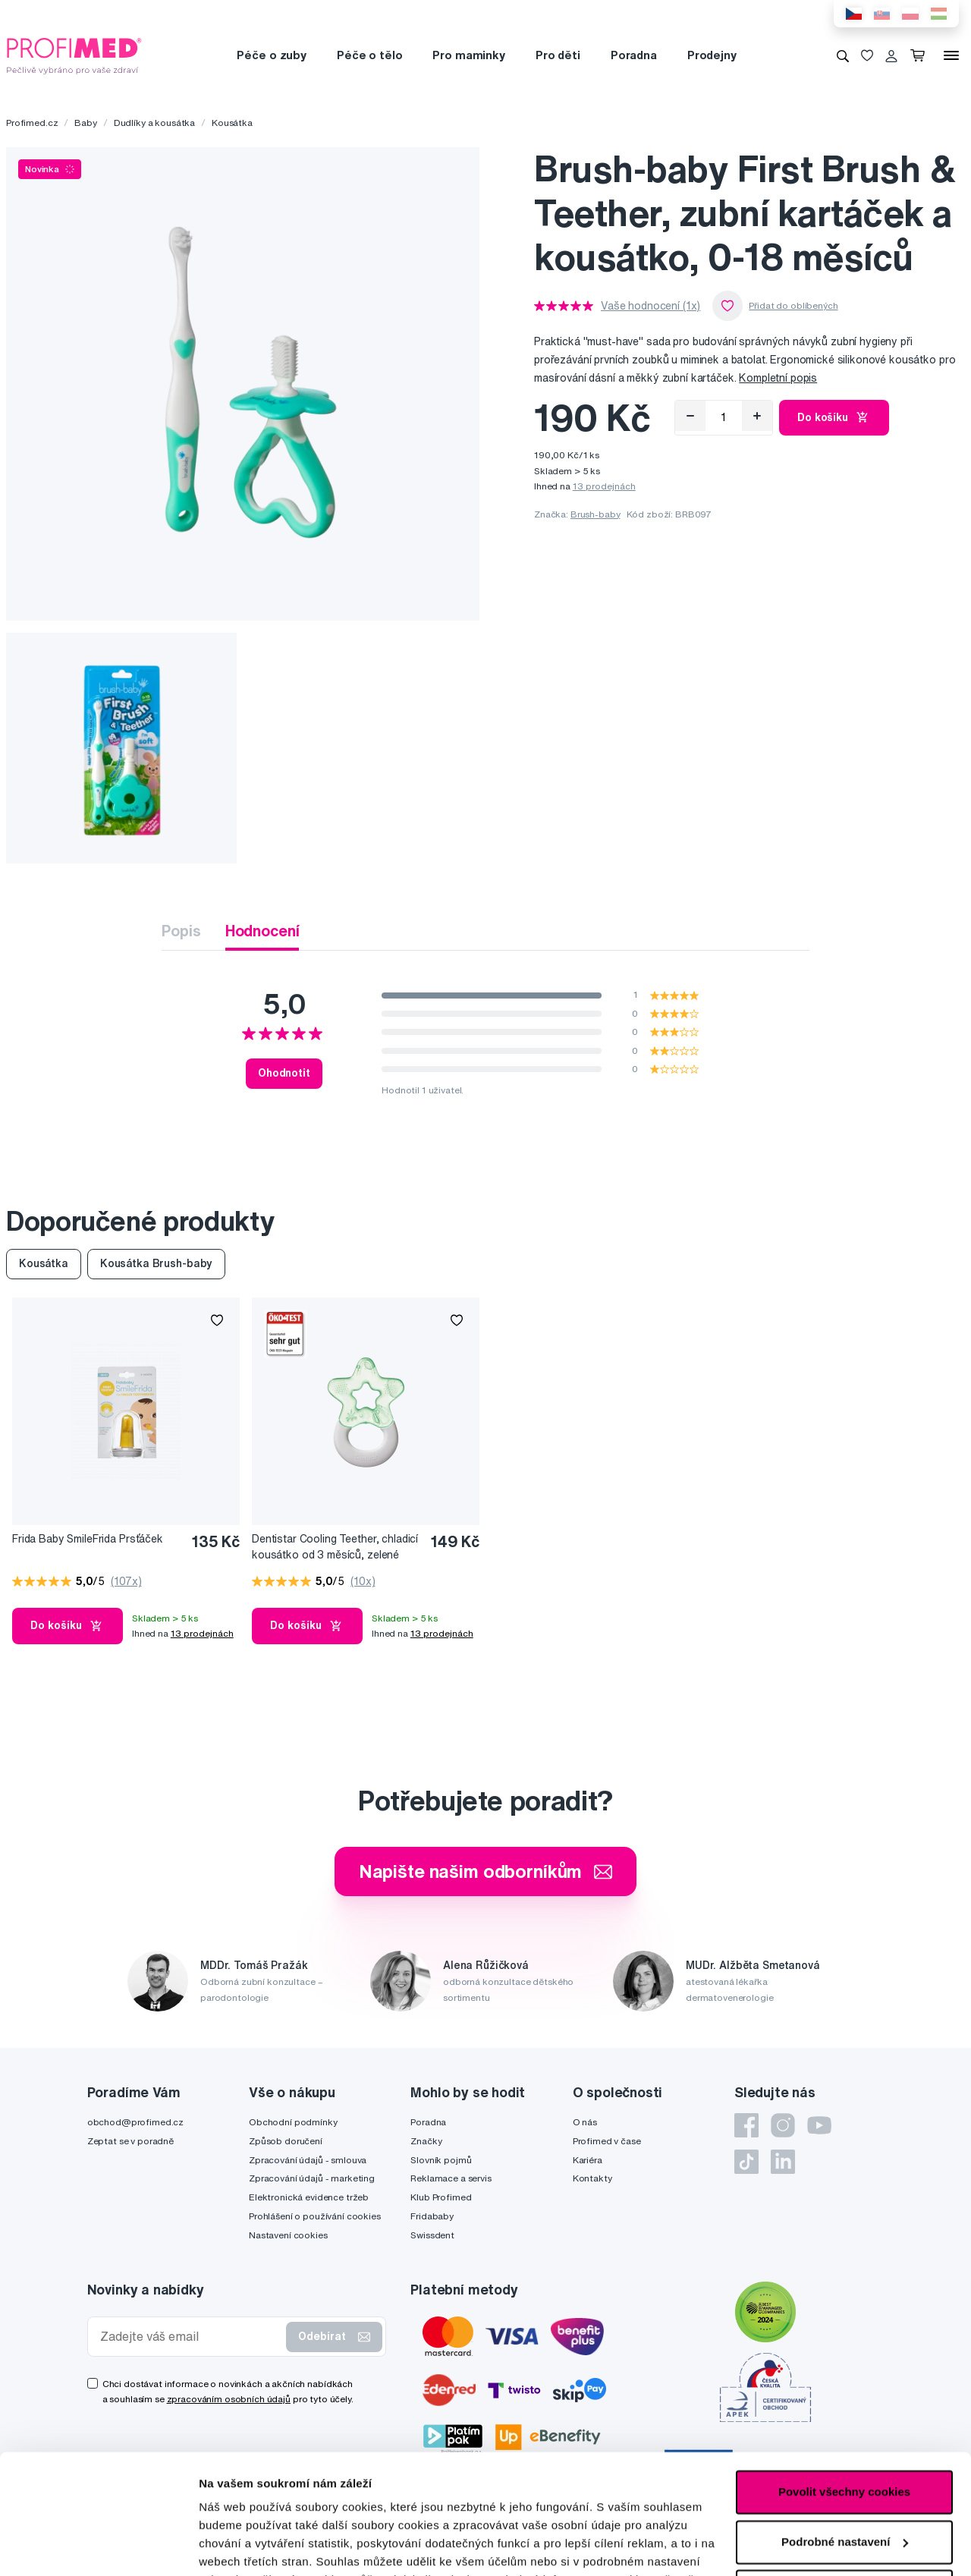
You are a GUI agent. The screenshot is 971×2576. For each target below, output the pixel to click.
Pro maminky (468, 55)
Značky (426, 2141)
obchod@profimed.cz (135, 2122)
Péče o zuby (271, 55)
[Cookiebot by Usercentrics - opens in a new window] (98, 2546)
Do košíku (834, 417)
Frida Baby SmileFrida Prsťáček (87, 1538)
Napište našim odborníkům (486, 1871)
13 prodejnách (604, 486)
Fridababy (432, 2216)
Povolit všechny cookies (844, 2379)
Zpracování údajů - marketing (312, 2178)
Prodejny (712, 55)
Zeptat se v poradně (130, 2141)
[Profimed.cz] (74, 54)
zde (209, 2504)
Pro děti (558, 55)
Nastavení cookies (288, 2235)
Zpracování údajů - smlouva (307, 2160)
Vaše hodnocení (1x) (650, 305)
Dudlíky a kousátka (154, 122)
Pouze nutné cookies (843, 2479)
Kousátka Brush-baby (156, 1263)
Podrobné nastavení (254, 2546)
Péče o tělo (369, 55)
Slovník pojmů (440, 2160)
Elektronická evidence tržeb (309, 2197)
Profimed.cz (32, 122)
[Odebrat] (690, 416)
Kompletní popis (778, 378)
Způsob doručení (285, 2141)
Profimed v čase (607, 2141)
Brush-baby (595, 514)
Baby (85, 122)
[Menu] (951, 55)
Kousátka (232, 122)
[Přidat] (757, 416)
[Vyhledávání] (843, 55)
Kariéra (587, 2160)
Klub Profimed (440, 2197)
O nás (585, 2122)
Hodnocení (262, 931)
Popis (181, 931)
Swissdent (432, 2235)
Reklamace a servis (450, 2178)
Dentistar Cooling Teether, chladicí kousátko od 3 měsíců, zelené (335, 1546)
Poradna (634, 55)
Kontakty (592, 2178)
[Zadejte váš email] (190, 2336)
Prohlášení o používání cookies (315, 2216)
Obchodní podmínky (293, 2122)
